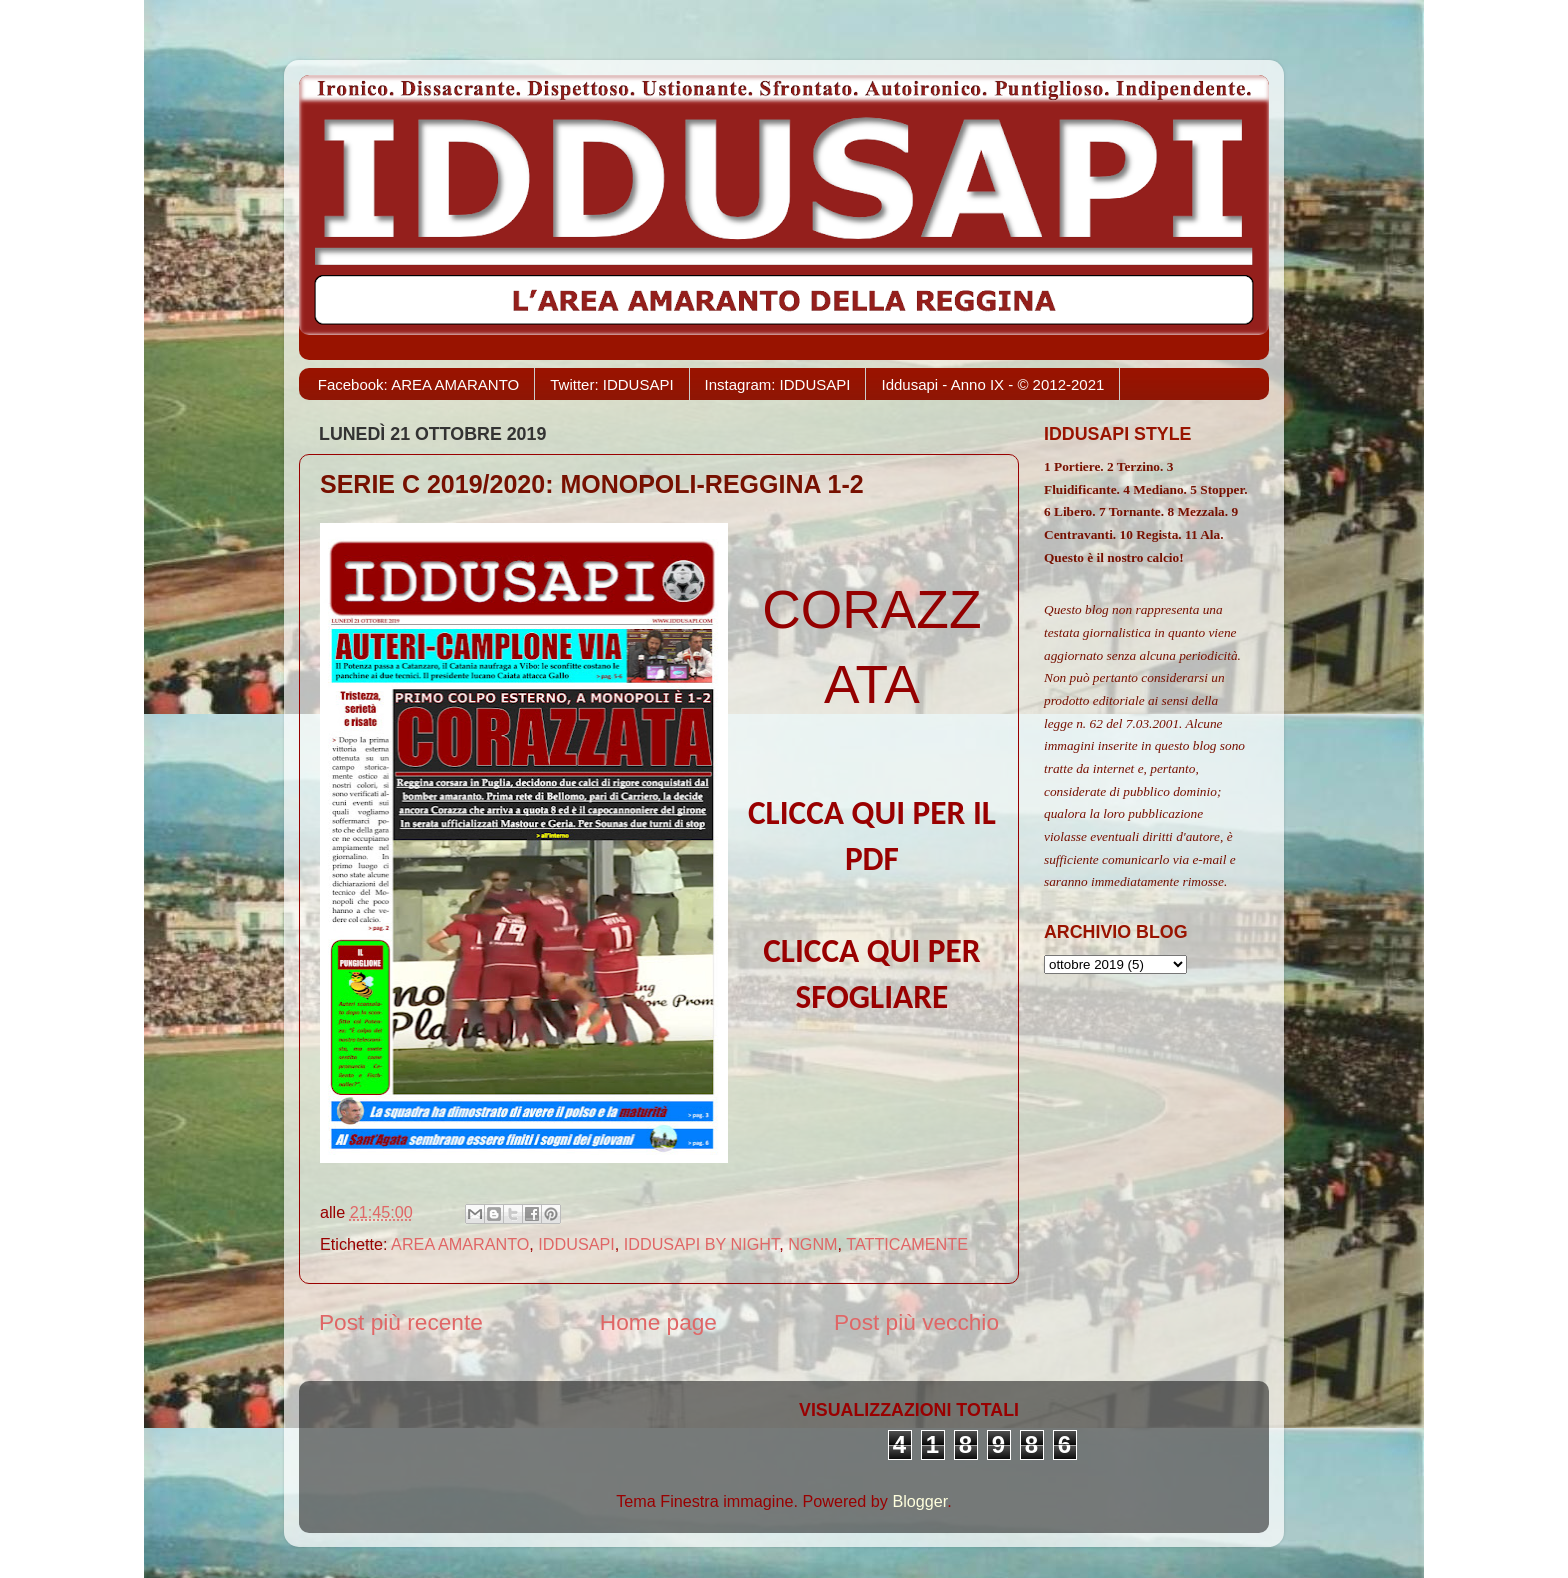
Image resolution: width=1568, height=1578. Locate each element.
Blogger (919, 1501)
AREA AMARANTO (460, 1244)
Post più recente (401, 1322)
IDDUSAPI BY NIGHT (701, 1244)
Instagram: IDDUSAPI (778, 384)
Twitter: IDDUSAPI (611, 384)
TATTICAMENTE (907, 1244)
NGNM (812, 1244)
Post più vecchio (916, 1322)
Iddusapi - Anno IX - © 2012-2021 (992, 384)
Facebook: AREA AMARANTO (418, 384)
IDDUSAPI (576, 1244)
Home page (658, 1322)
